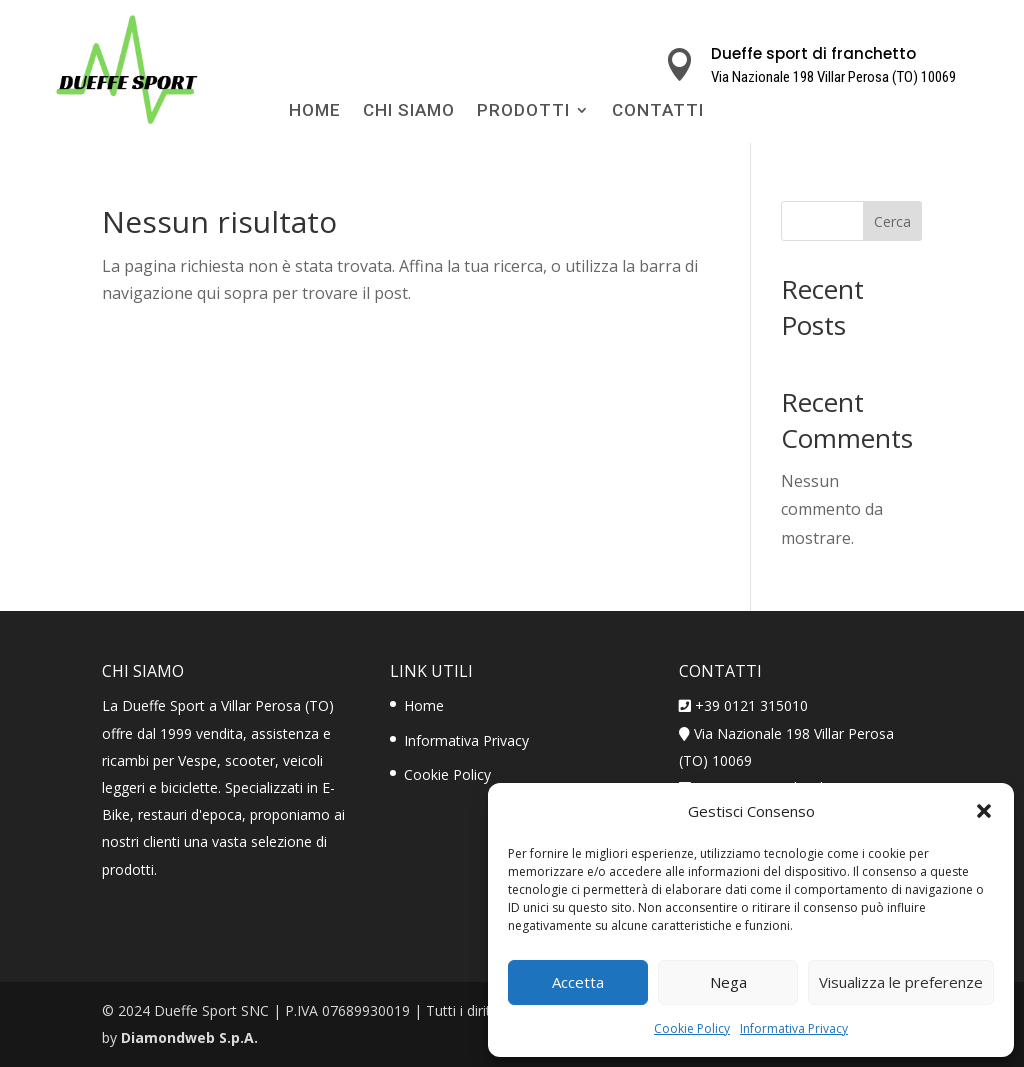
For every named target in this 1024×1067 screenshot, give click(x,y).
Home (315, 111)
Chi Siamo (409, 111)
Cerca (892, 221)
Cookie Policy (692, 1028)
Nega (728, 982)
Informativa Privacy (794, 1028)
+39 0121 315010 (751, 705)
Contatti (658, 111)
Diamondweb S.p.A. (189, 1037)
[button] (984, 811)
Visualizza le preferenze (901, 982)
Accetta (578, 982)
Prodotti (523, 111)
